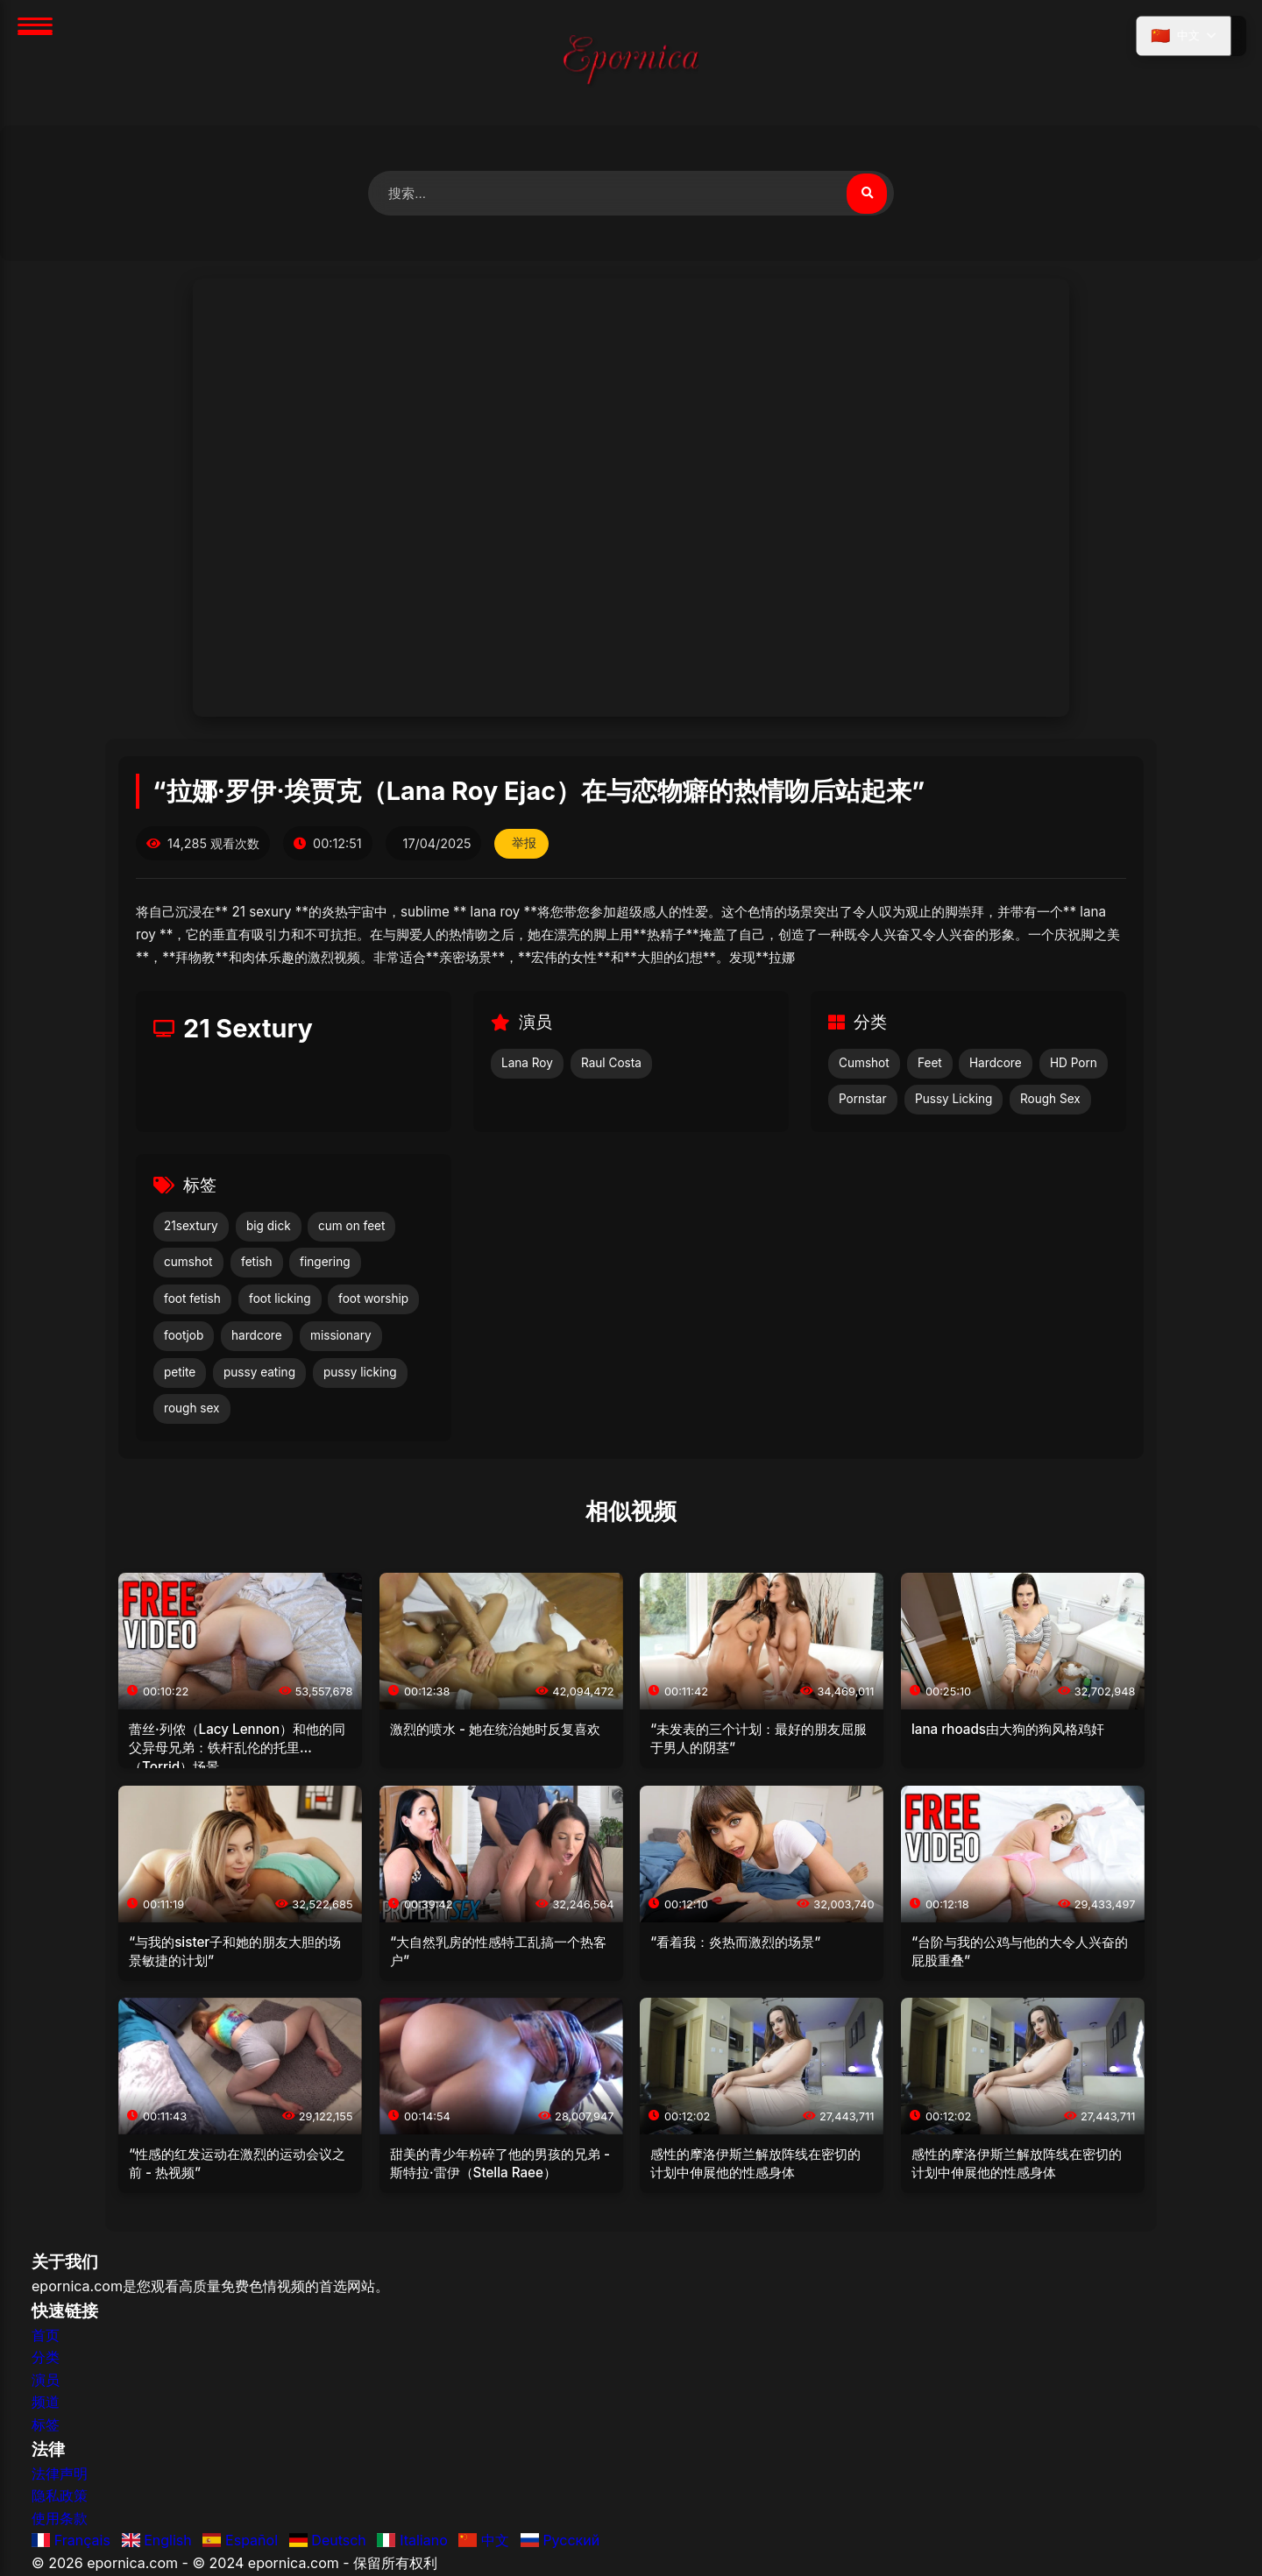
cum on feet (351, 1227)
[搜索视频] (866, 194)
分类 (46, 2358)
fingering (325, 1263)
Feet (930, 1064)
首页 (46, 2336)
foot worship (373, 1300)
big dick (268, 1227)
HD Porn (1073, 1064)
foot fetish (192, 1300)
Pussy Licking (953, 1100)
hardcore (256, 1336)
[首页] (631, 63)
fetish (257, 1263)
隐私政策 (60, 2497)
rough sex (192, 1410)
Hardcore (995, 1064)
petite (179, 1373)
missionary (341, 1336)
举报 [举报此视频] (525, 845)
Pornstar (863, 1100)
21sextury (191, 1227)
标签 (46, 2425)
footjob (183, 1336)
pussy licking (360, 1373)
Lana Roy (527, 1064)
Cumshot (864, 1064)
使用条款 (60, 2519)
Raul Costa (611, 1064)
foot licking (280, 1300)
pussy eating (259, 1373)
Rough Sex (1050, 1100)
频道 (46, 2403)
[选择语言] (1182, 38)
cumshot (188, 1263)
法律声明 (60, 2474)
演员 (46, 2380)
